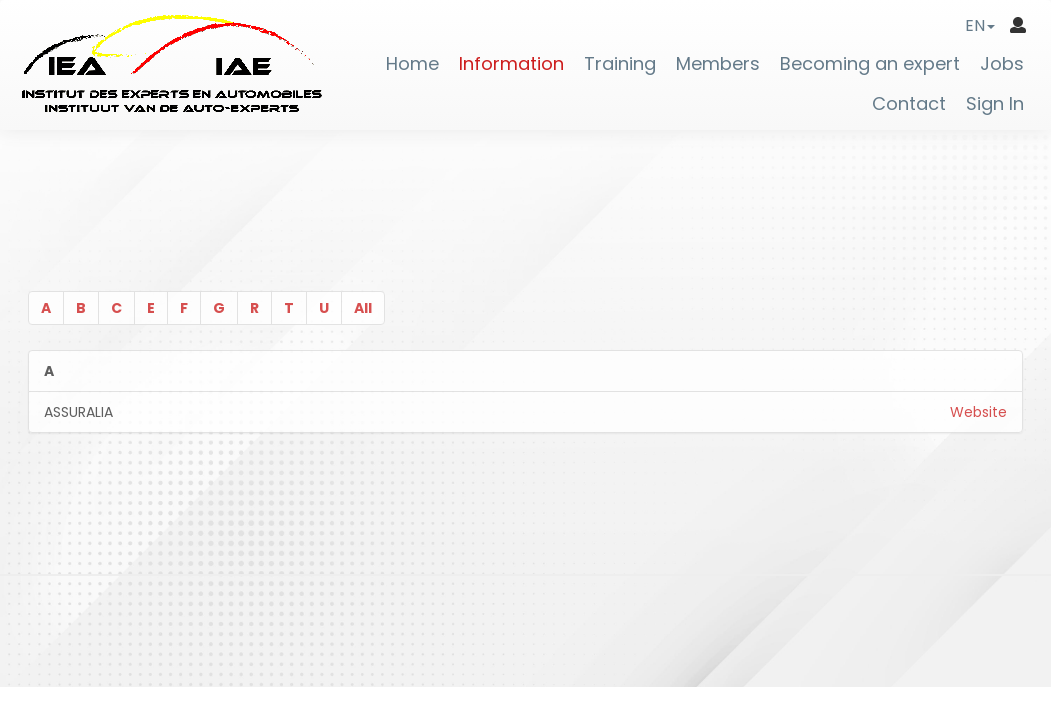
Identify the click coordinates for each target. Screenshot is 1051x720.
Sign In (995, 104)
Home (412, 64)
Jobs (1002, 64)
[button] (980, 25)
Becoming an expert (870, 64)
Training (620, 64)
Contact (909, 104)
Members (718, 64)
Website (978, 412)
